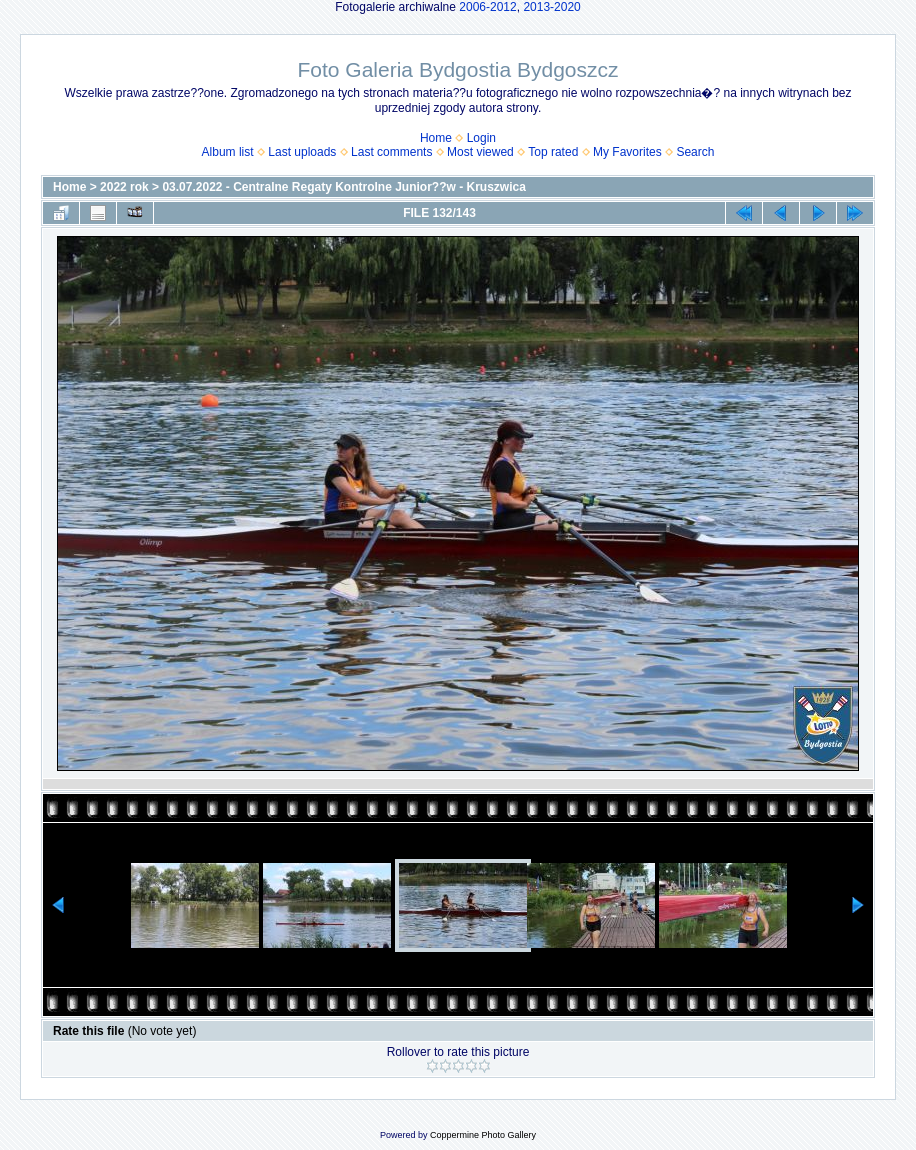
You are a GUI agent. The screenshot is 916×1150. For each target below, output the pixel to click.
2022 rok (124, 187)
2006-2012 (487, 7)
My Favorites (627, 152)
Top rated (553, 152)
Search (695, 152)
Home (436, 138)
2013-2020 (551, 7)
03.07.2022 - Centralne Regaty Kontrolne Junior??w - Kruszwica (343, 187)
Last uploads (302, 152)
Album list (228, 152)
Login (481, 138)
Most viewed (480, 152)
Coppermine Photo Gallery (483, 1135)
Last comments (391, 152)
